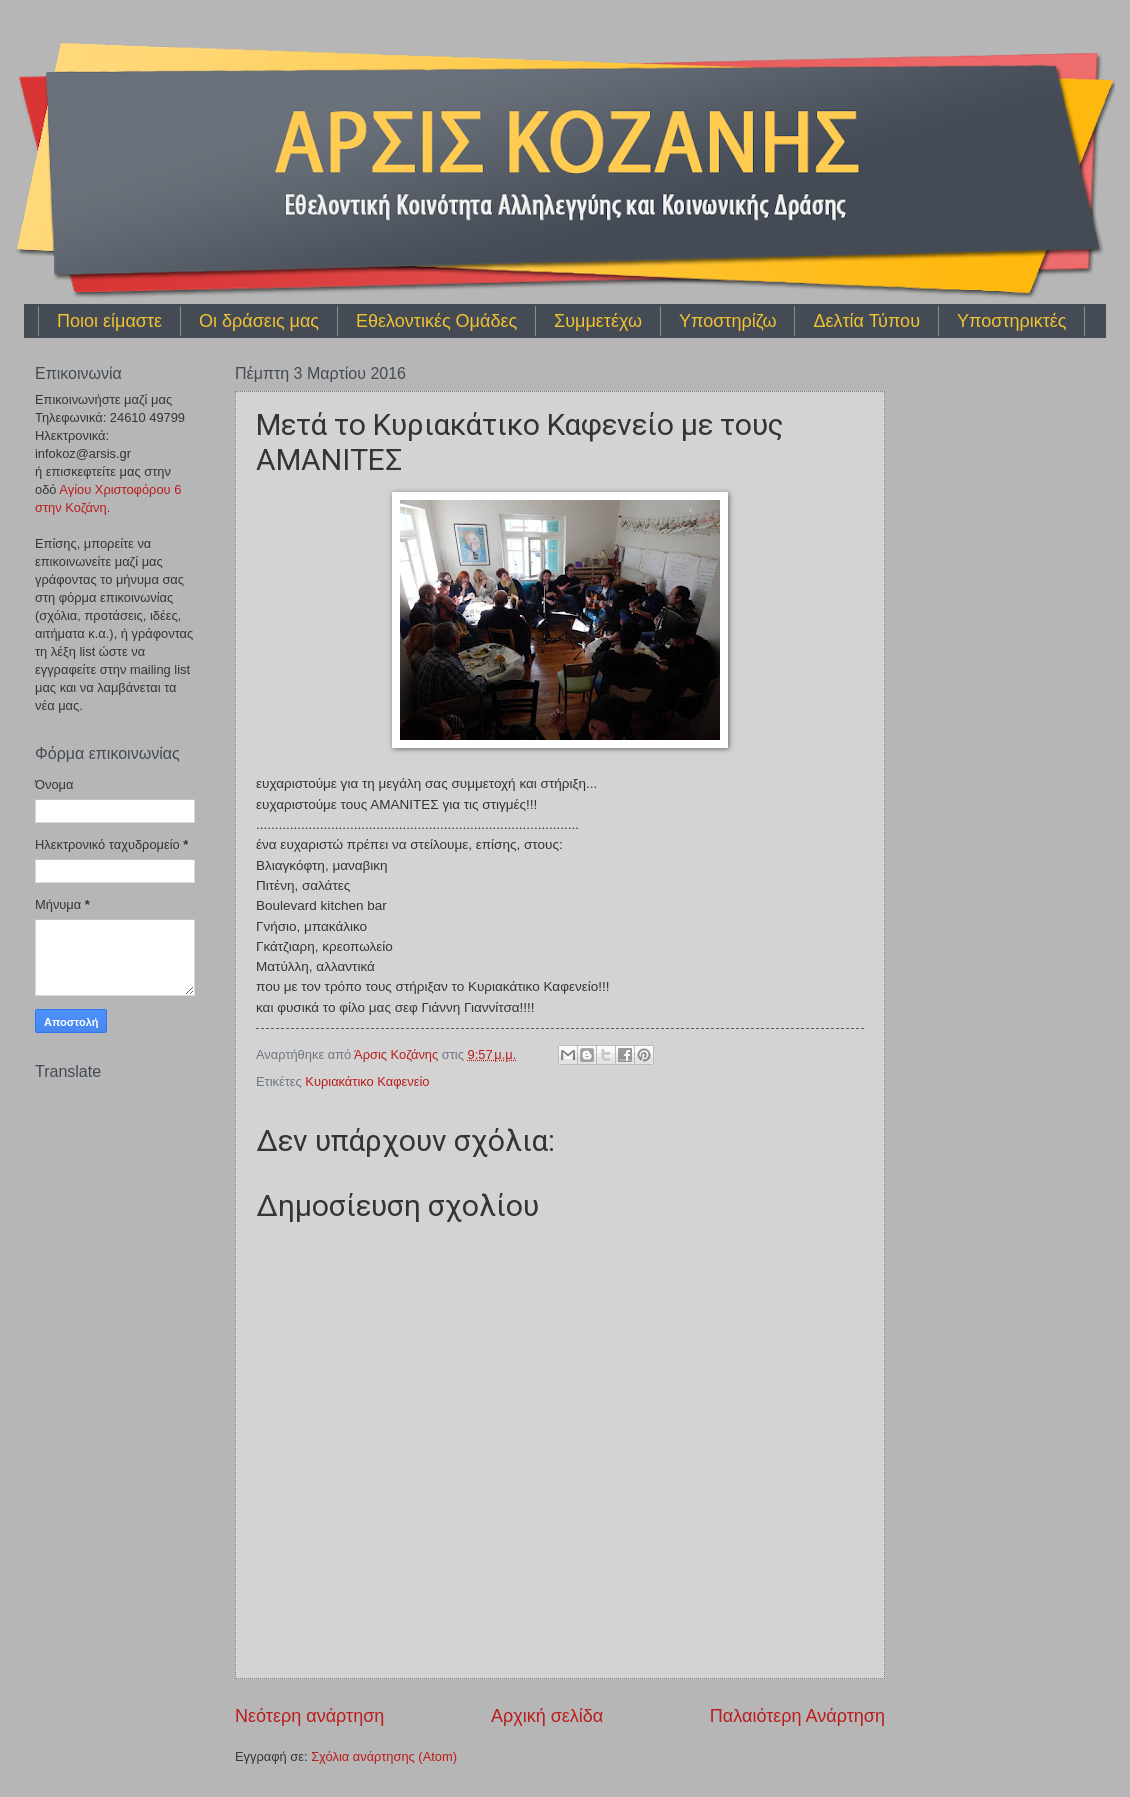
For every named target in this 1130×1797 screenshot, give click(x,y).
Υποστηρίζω (727, 321)
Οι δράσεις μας (259, 321)
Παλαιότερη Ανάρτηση (797, 1716)
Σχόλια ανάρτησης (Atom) (384, 1756)
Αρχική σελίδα (547, 1716)
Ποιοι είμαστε (109, 321)
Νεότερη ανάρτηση (309, 1716)
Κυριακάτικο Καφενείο (367, 1081)
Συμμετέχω (598, 321)
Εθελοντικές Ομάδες (436, 321)
